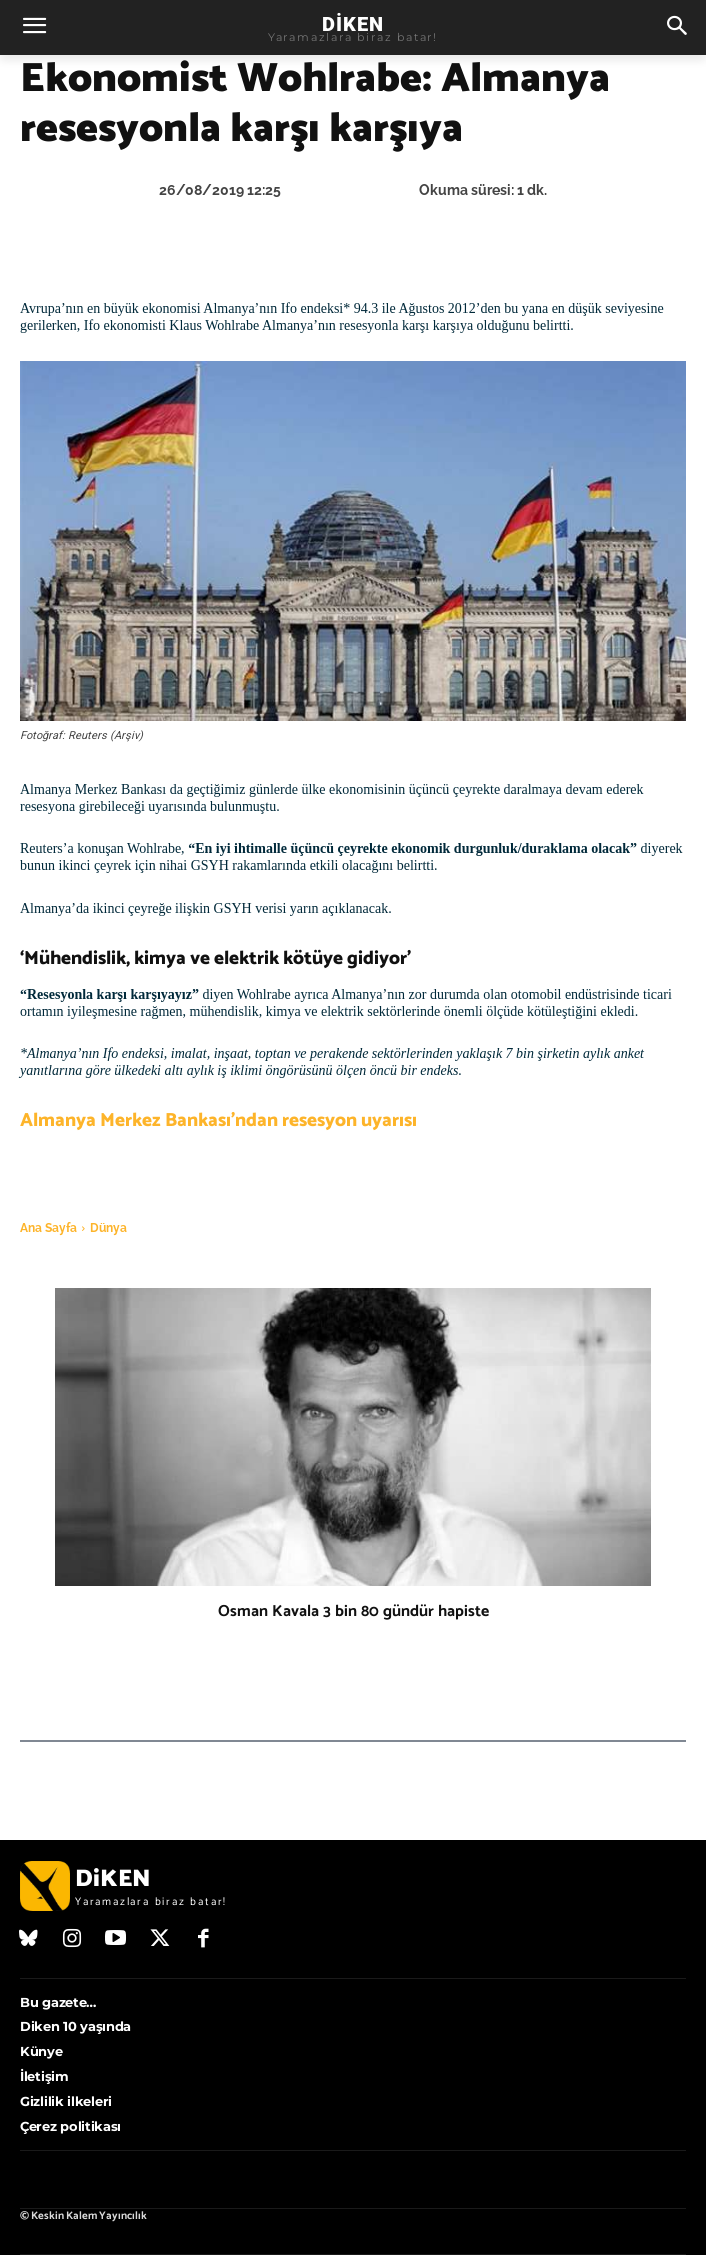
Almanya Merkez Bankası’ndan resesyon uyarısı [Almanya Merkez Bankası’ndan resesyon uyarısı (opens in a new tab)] (218, 1120)
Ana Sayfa (48, 1228)
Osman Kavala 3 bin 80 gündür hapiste (353, 1611)
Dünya (108, 1228)
